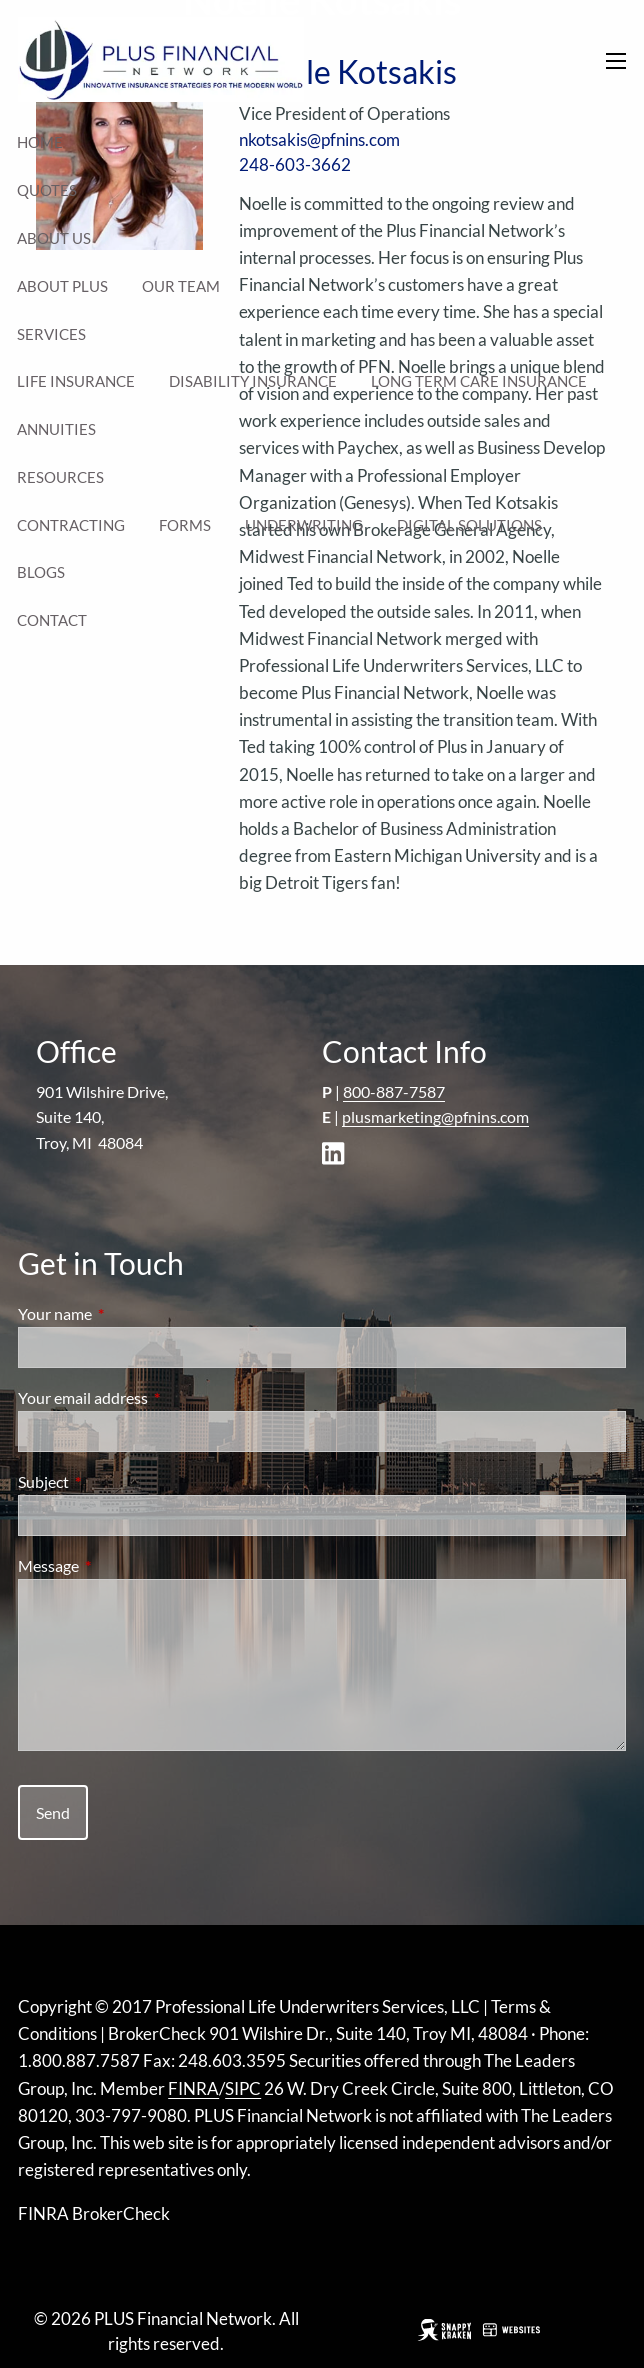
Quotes (47, 190)
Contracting (71, 525)
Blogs (41, 572)
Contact (52, 620)
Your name (127, 1313)
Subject (115, 1481)
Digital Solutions (469, 525)
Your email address (155, 1397)
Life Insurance (76, 381)
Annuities (56, 429)
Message (120, 1565)
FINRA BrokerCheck (94, 2213)
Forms (185, 525)
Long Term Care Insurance (479, 381)
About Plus (62, 286)
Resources (60, 477)
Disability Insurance (253, 381)
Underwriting (304, 525)
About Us (54, 238)
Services (51, 334)
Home (40, 142)
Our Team (181, 286)
